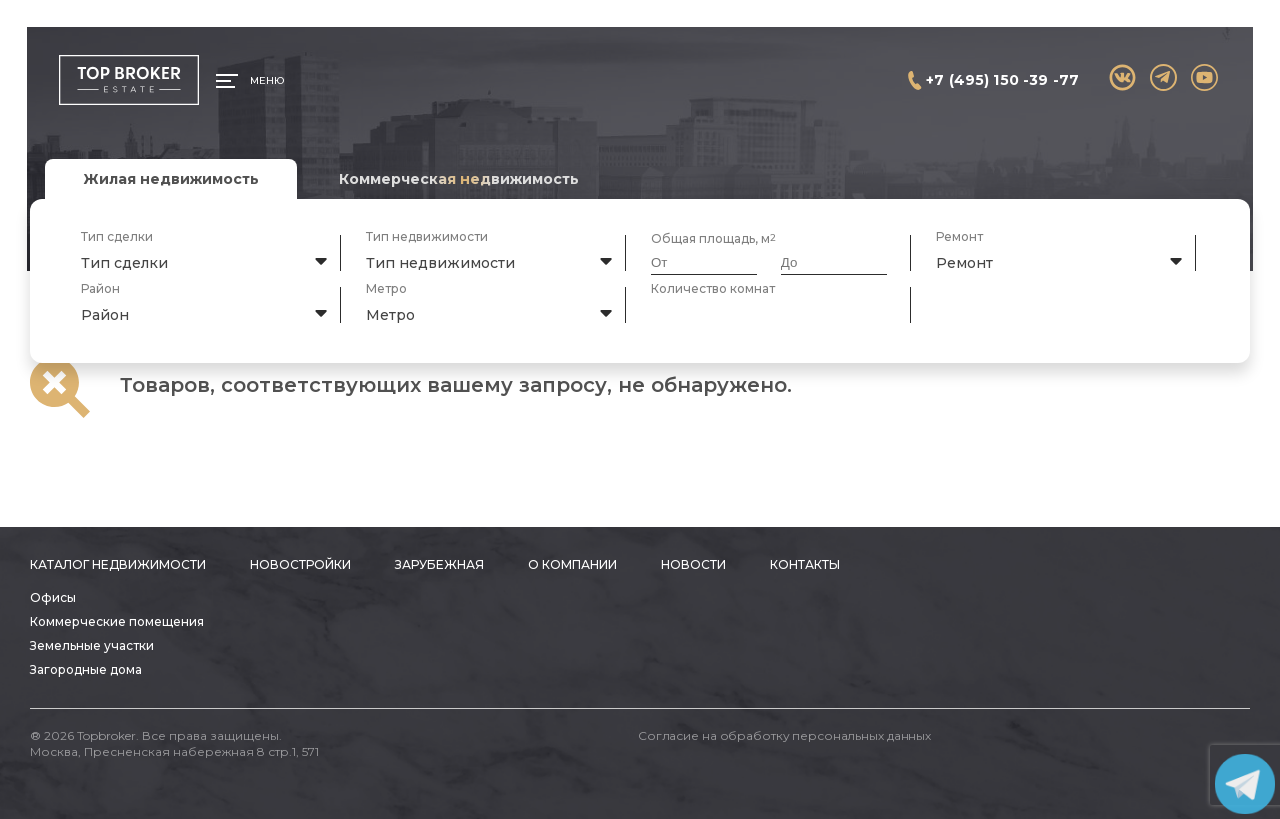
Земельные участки (92, 645)
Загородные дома (86, 669)
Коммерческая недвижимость (459, 179)
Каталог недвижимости (118, 564)
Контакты (805, 564)
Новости (693, 564)
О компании (572, 564)
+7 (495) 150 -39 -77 (1002, 80)
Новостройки (300, 564)
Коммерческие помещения (117, 621)
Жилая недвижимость (171, 179)
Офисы (53, 597)
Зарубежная (439, 564)
